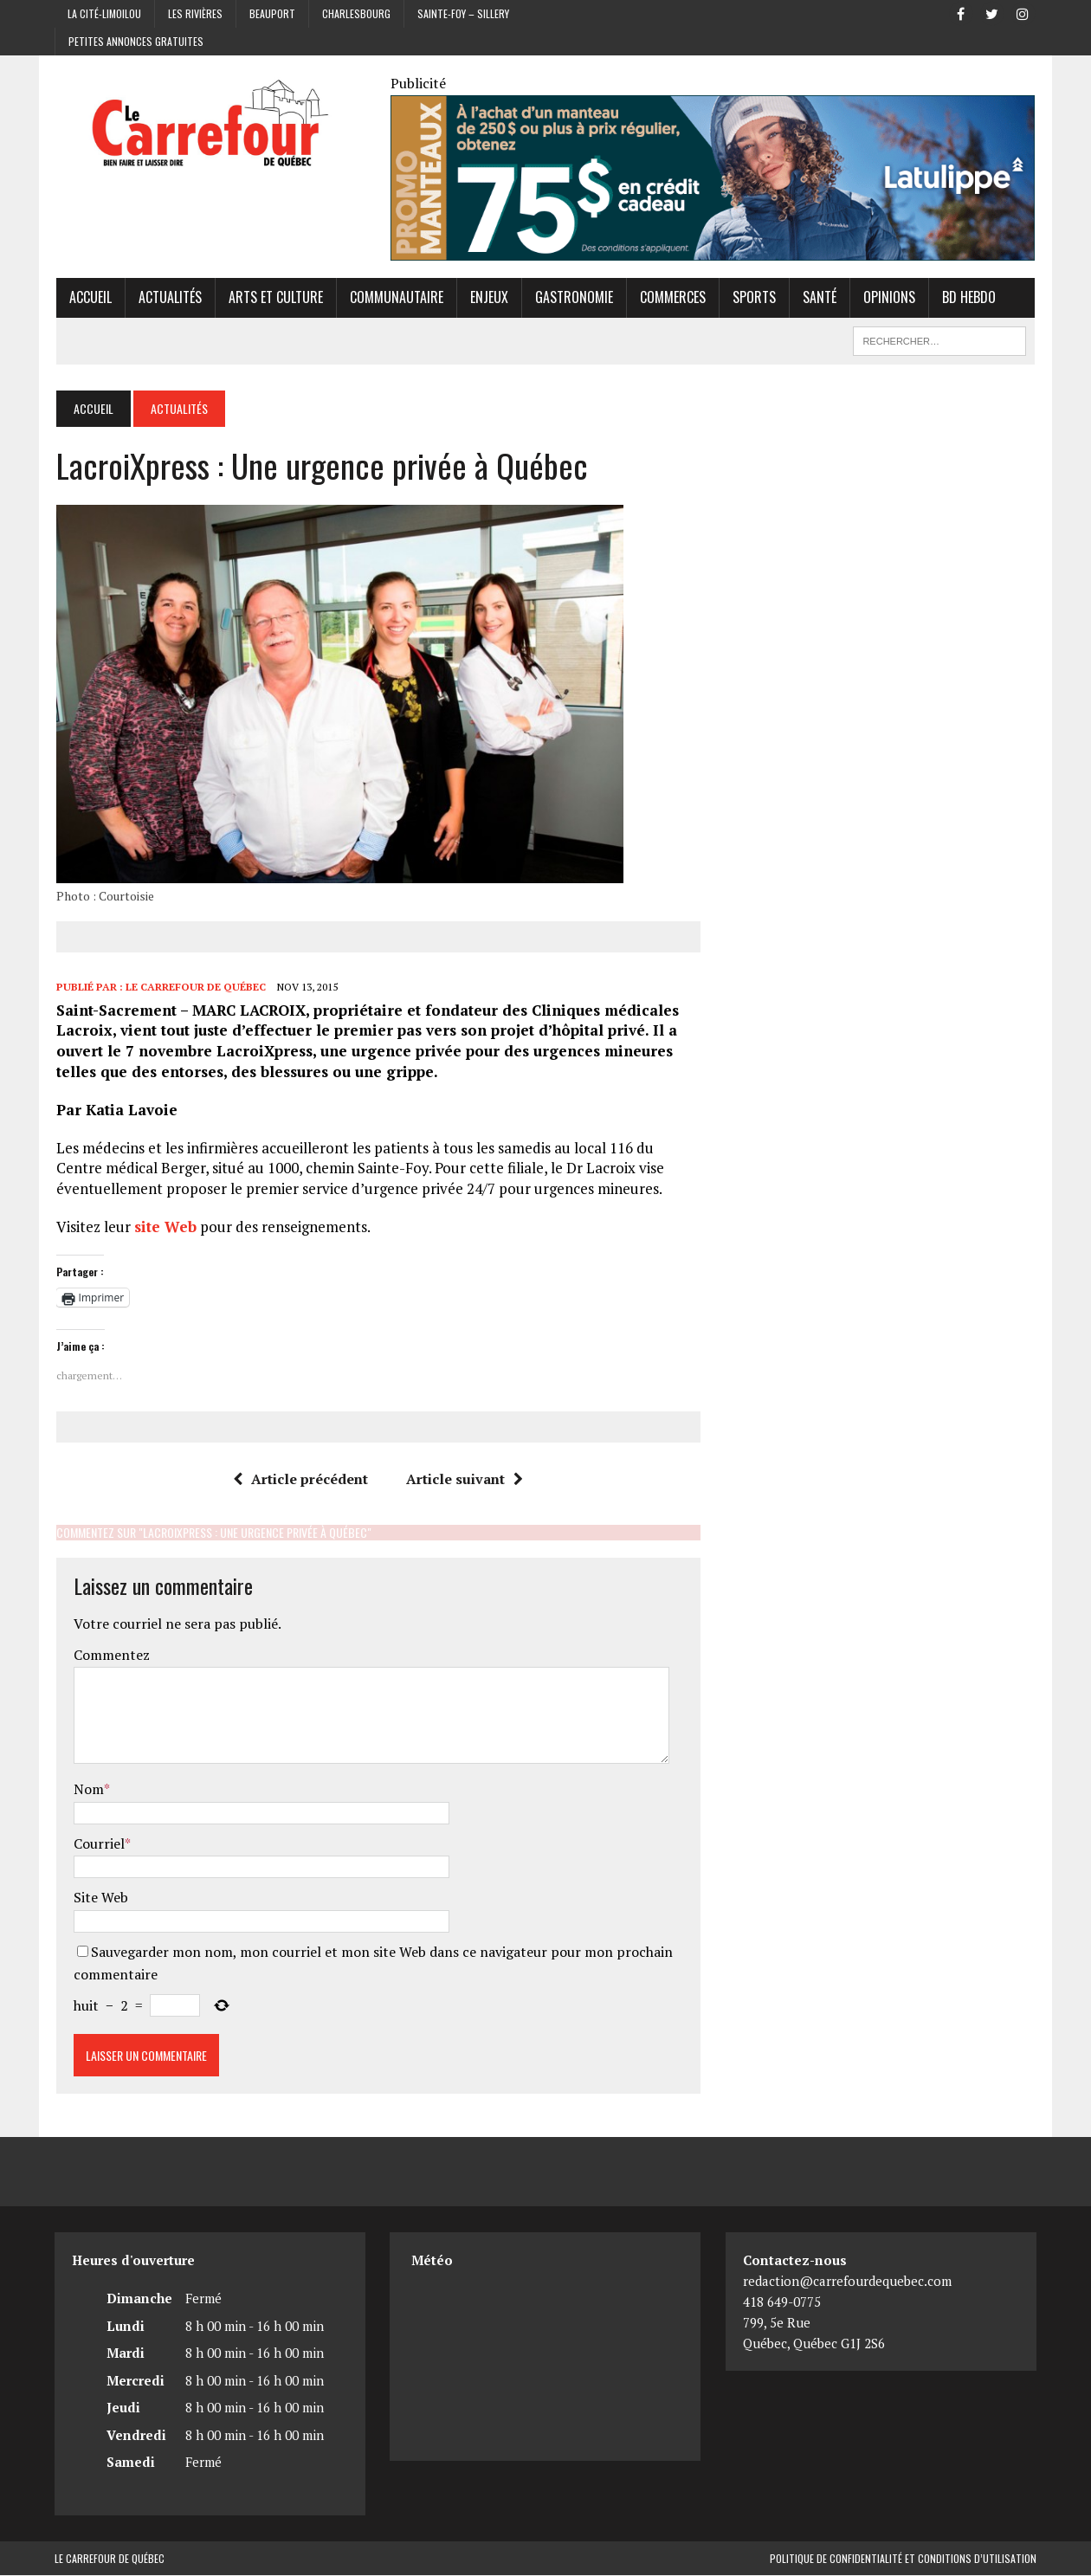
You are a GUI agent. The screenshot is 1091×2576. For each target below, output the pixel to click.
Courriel (97, 1843)
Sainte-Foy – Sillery (463, 13)
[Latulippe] (713, 249)
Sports (752, 297)
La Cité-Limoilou (104, 13)
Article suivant (464, 1478)
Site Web (99, 1898)
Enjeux (487, 297)
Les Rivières (195, 13)
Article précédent (300, 1478)
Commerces (671, 297)
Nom (87, 1789)
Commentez (110, 1655)
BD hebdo (967, 297)
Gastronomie (572, 297)
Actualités (168, 297)
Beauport (272, 13)
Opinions (887, 297)
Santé (818, 297)
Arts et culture (274, 297)
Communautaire (395, 297)
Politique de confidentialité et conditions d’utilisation (903, 2559)
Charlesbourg (356, 13)
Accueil (89, 297)
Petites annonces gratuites (135, 41)
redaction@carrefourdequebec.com (847, 2281)
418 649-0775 (782, 2302)
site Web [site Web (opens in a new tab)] (163, 1227)
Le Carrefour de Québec (194, 987)
